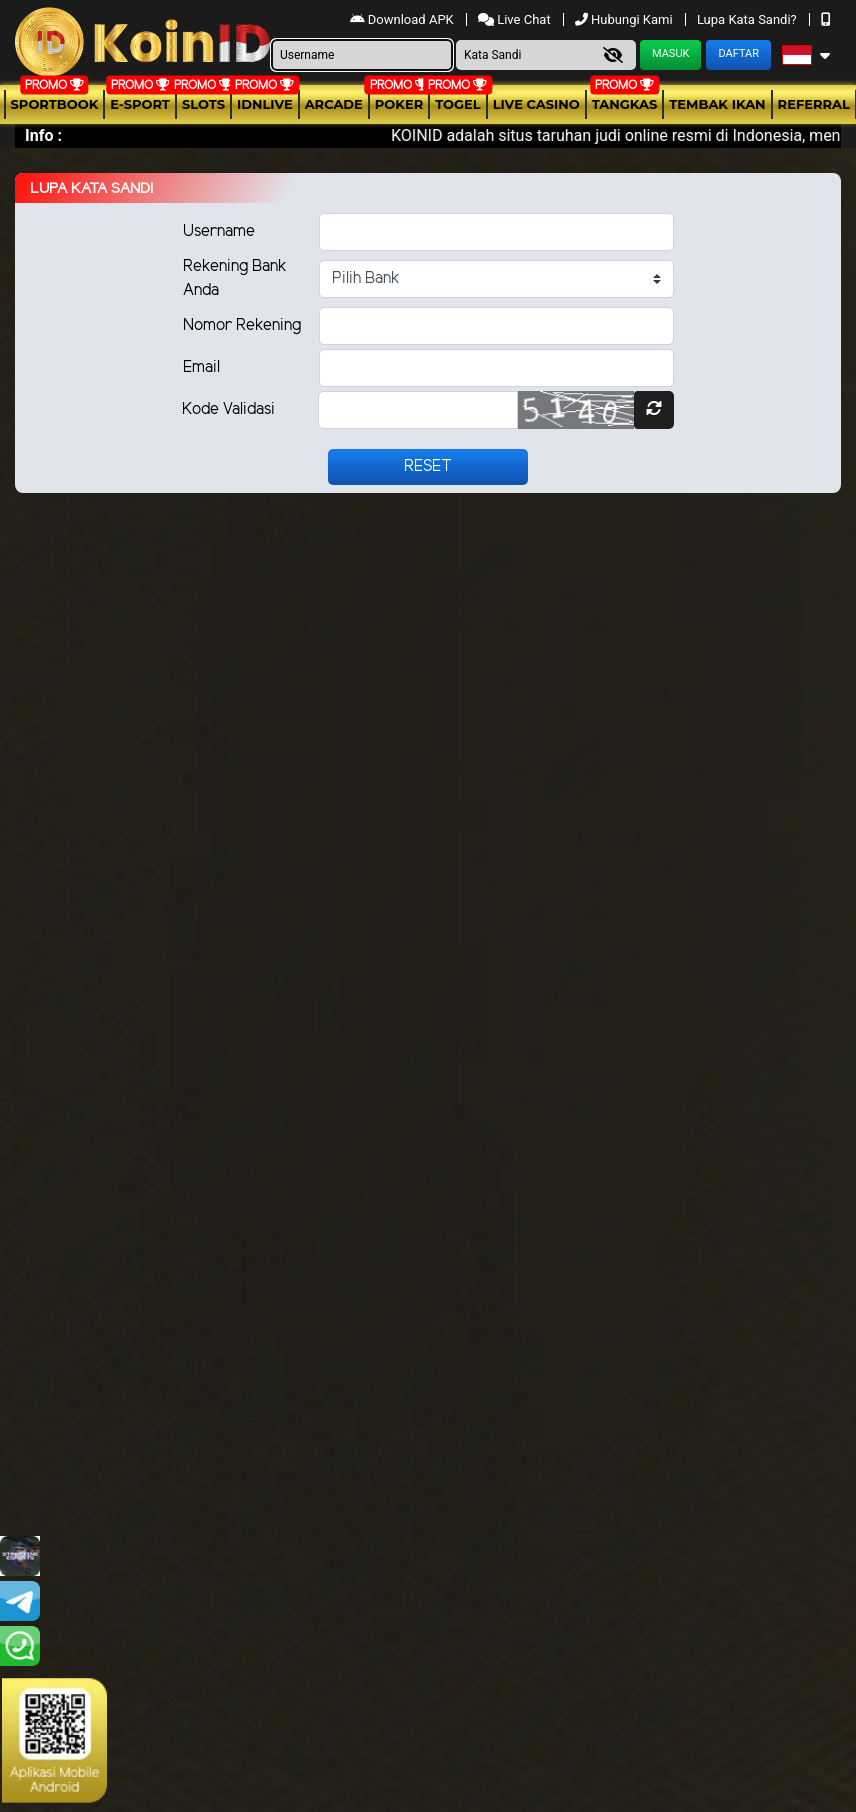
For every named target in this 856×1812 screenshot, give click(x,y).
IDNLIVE (265, 104)
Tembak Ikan (717, 104)
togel (457, 104)
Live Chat (516, 19)
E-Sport (140, 104)
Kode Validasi (228, 409)
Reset (428, 466)
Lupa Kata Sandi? (748, 19)
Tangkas (625, 104)
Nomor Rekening (242, 325)
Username (219, 231)
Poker (399, 104)
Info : (43, 135)
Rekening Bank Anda (235, 278)
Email (201, 367)
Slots (203, 104)
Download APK (403, 19)
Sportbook (55, 104)
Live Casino (536, 104)
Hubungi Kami (625, 19)
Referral (814, 104)
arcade (334, 104)
